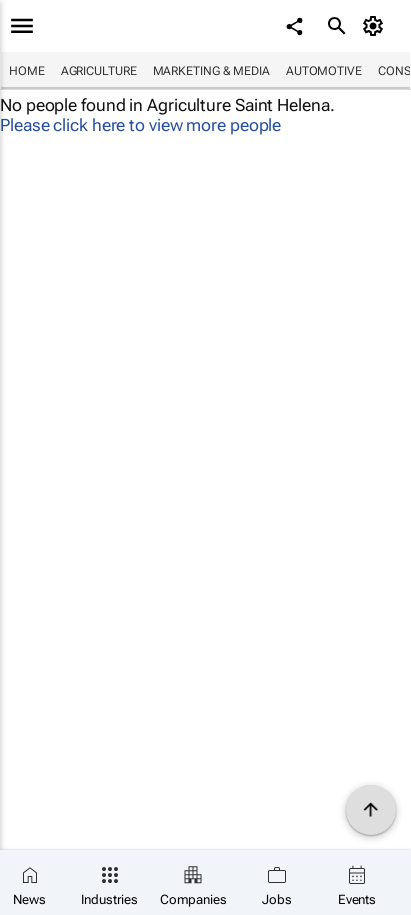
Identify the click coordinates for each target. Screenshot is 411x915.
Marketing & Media (211, 71)
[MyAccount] (376, 26)
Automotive (324, 71)
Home (27, 71)
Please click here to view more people (140, 125)
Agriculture (99, 71)
